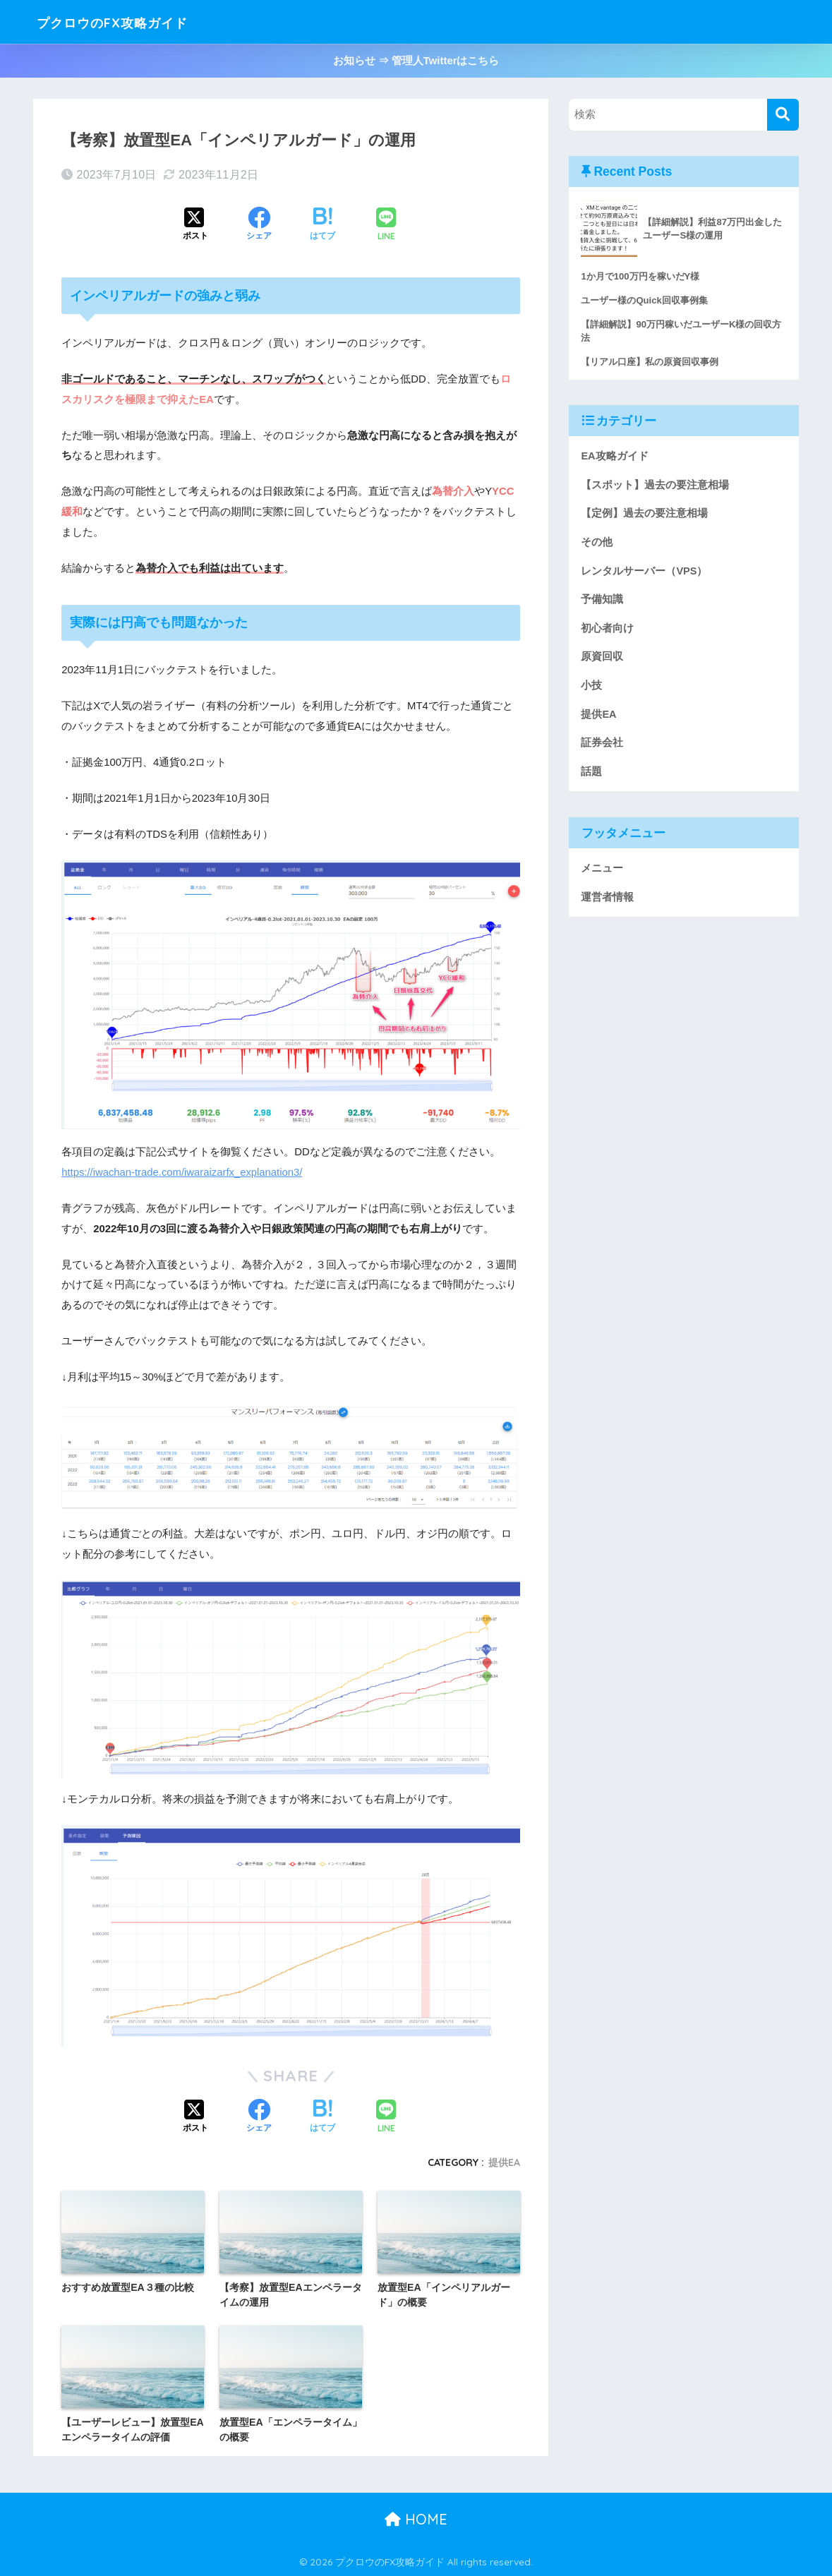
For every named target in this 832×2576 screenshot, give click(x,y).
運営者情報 (607, 897)
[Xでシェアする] (195, 225)
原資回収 (602, 657)
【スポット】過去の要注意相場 (655, 484)
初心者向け (607, 628)
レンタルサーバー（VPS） (644, 571)
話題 (591, 772)
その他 (597, 542)
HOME (416, 2519)
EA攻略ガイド (614, 456)
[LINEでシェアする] (386, 225)
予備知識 (602, 600)
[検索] (783, 115)
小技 (591, 686)
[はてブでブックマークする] (322, 225)
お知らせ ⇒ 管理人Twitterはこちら (416, 60)
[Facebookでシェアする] (259, 225)
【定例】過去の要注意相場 (644, 513)
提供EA (504, 2162)
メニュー (602, 868)
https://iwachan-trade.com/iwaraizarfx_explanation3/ (182, 1172)
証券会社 (602, 743)
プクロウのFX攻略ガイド (135, 21)
